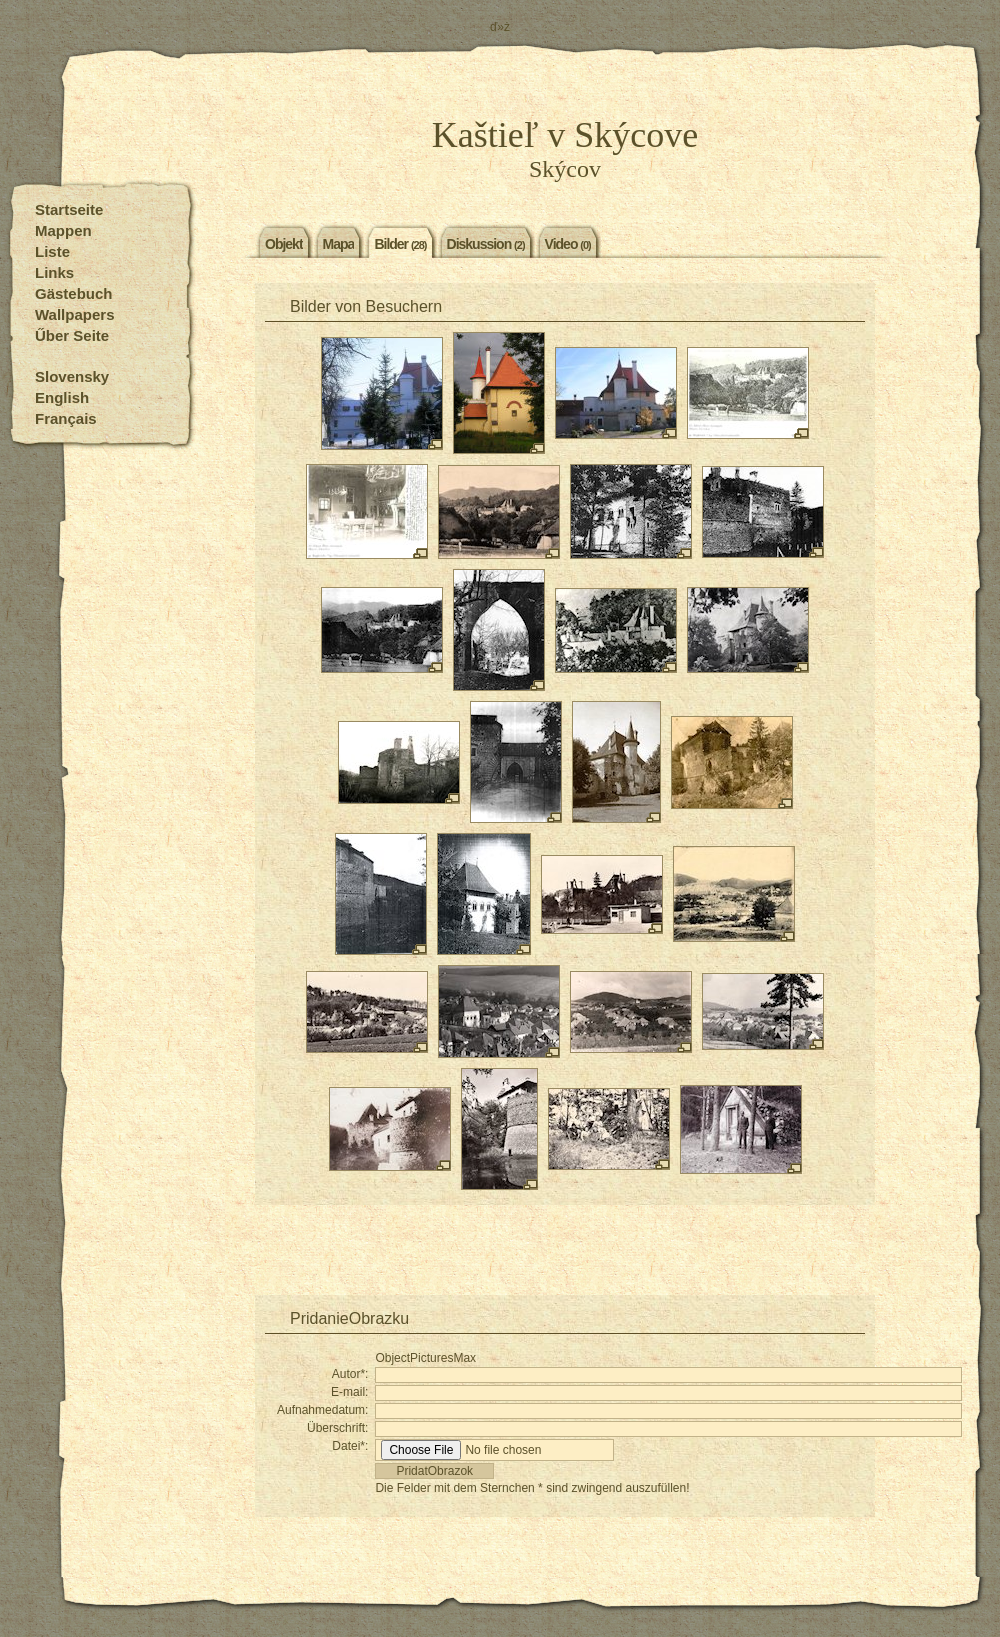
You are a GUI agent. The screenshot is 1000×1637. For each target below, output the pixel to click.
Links (54, 272)
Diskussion (486, 243)
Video (568, 243)
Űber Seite (72, 335)
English (62, 397)
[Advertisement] (565, 1255)
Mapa (339, 243)
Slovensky (72, 376)
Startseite (69, 209)
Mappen (63, 230)
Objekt (284, 243)
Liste (52, 251)
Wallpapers (74, 314)
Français (66, 418)
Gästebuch (74, 293)
